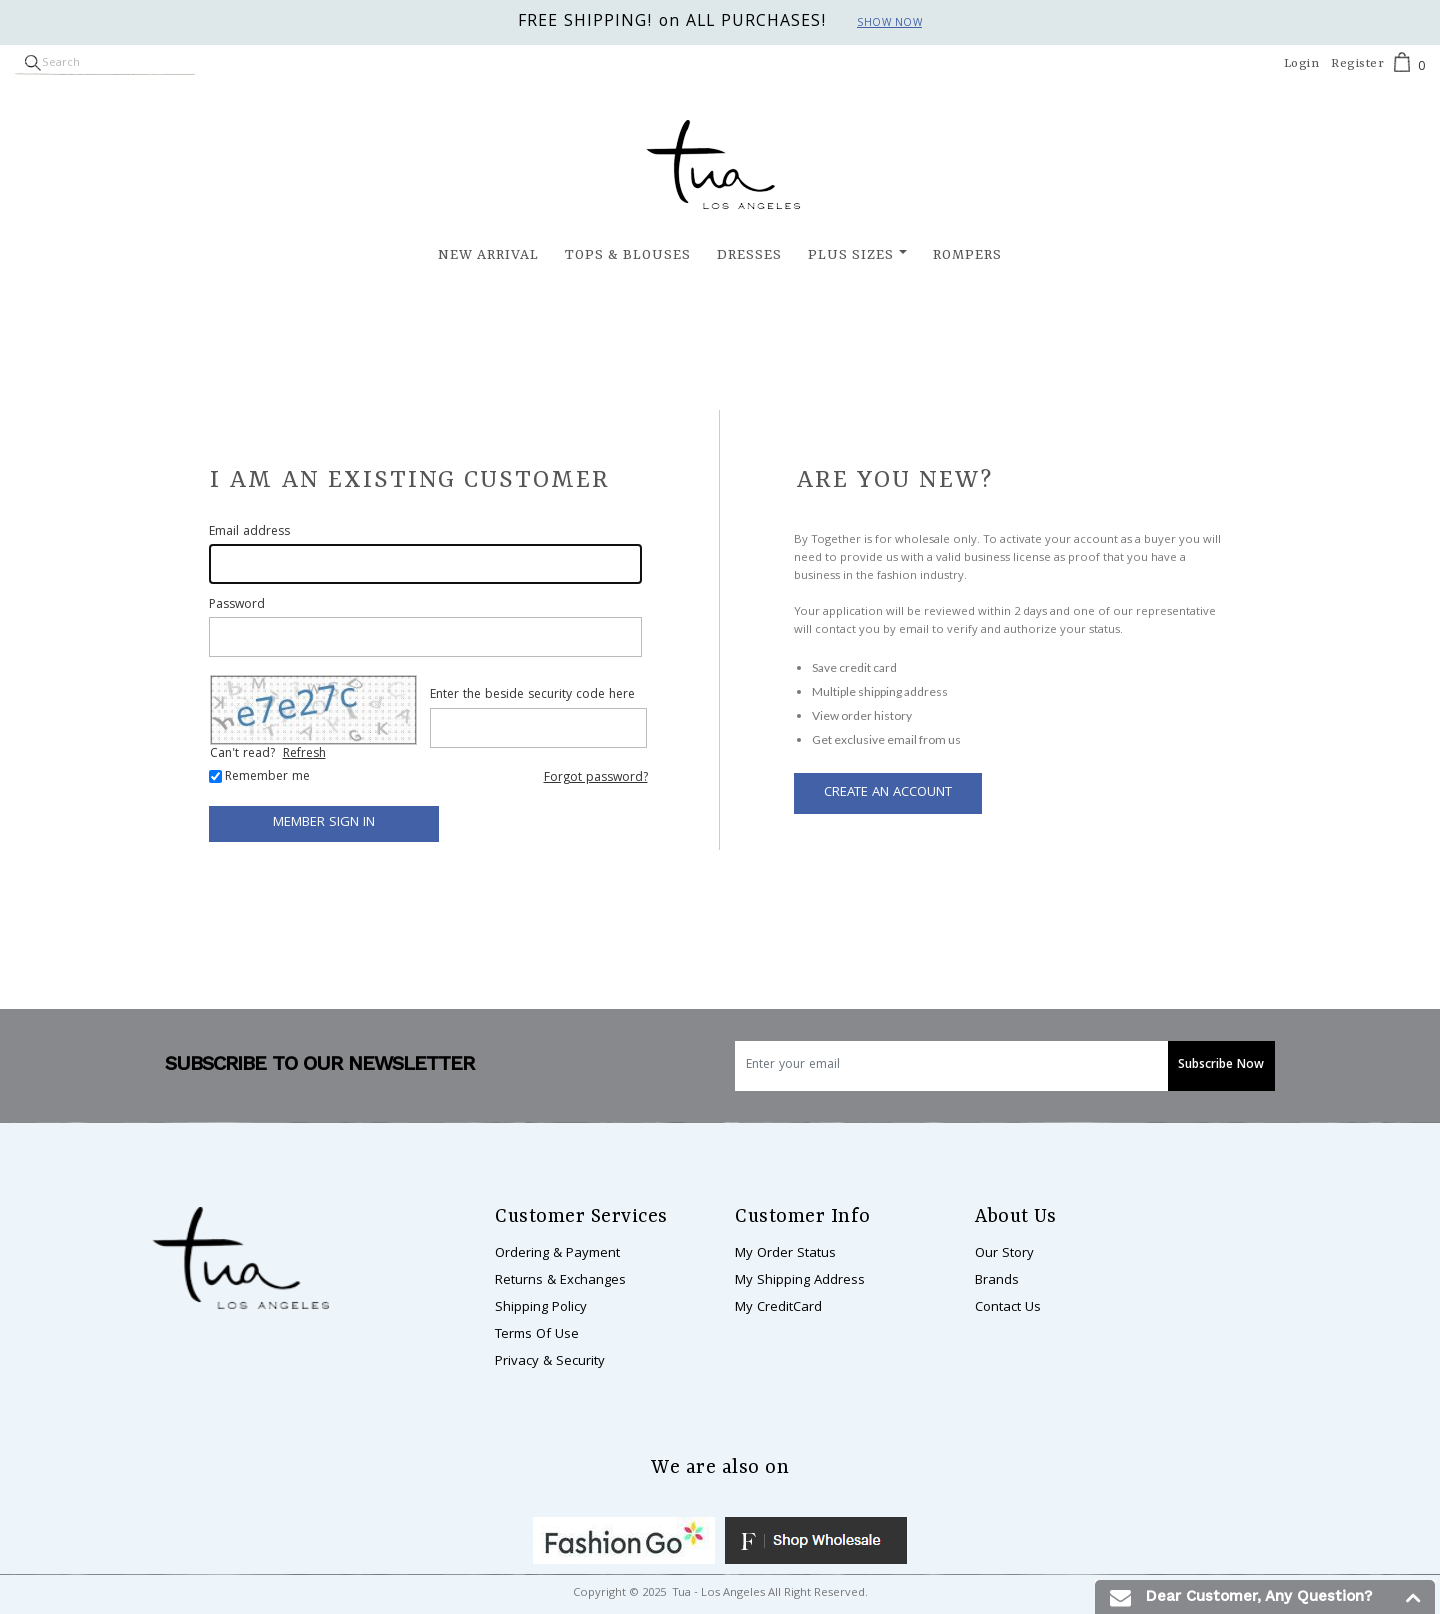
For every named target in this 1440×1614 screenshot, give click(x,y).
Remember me (267, 778)
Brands (997, 1281)
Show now (889, 24)
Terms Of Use (537, 1335)
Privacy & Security (550, 1362)
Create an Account (888, 793)
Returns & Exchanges (560, 1281)
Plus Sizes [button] (851, 255)
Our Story (1004, 1254)
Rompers (967, 255)
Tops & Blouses (628, 255)
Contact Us (1008, 1308)
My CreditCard (778, 1308)
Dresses (749, 255)
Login (1302, 64)
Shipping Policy (541, 1308)
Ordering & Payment (557, 1254)
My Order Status (785, 1254)
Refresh (304, 754)
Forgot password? (596, 778)
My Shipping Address (800, 1281)
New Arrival (488, 255)
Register (1357, 64)
